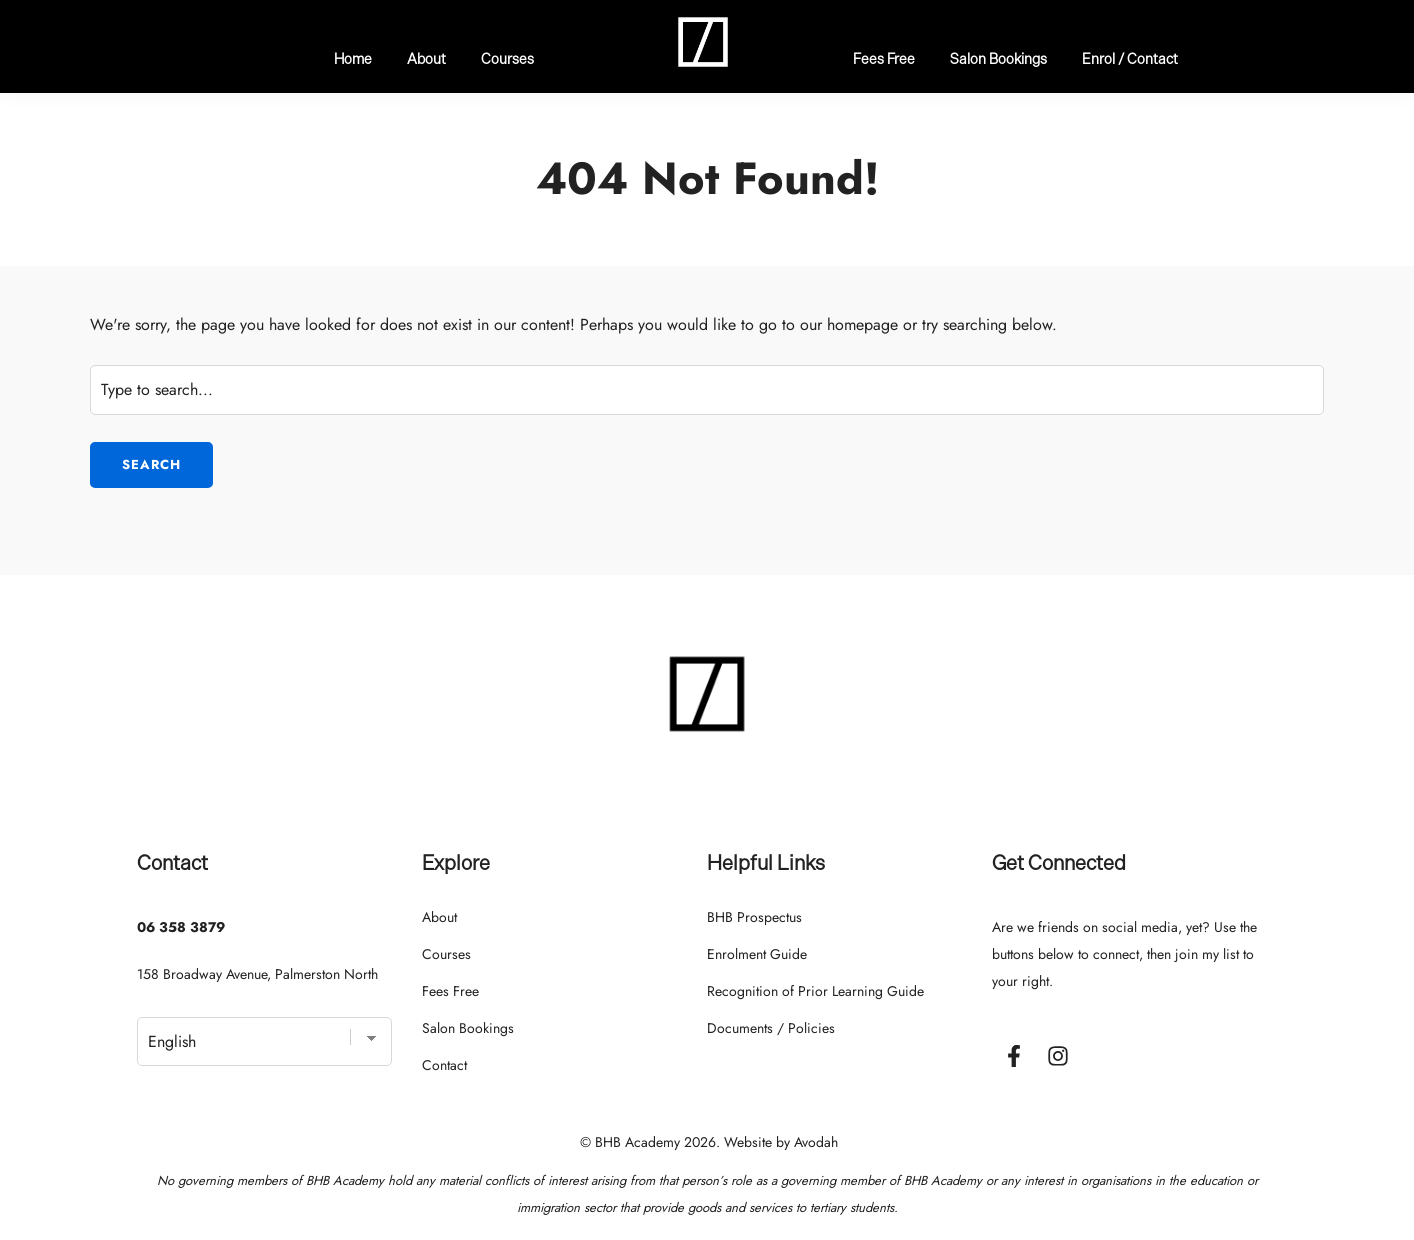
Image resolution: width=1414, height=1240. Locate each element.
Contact (444, 1065)
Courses (507, 58)
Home (353, 58)
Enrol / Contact (1130, 58)
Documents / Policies (771, 1028)
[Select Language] (264, 1041)
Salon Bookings (998, 58)
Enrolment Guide (757, 954)
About (426, 58)
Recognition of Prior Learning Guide (815, 991)
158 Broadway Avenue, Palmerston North (257, 974)
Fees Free (884, 58)
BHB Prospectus (754, 917)
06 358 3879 (181, 927)
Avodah (816, 1142)
